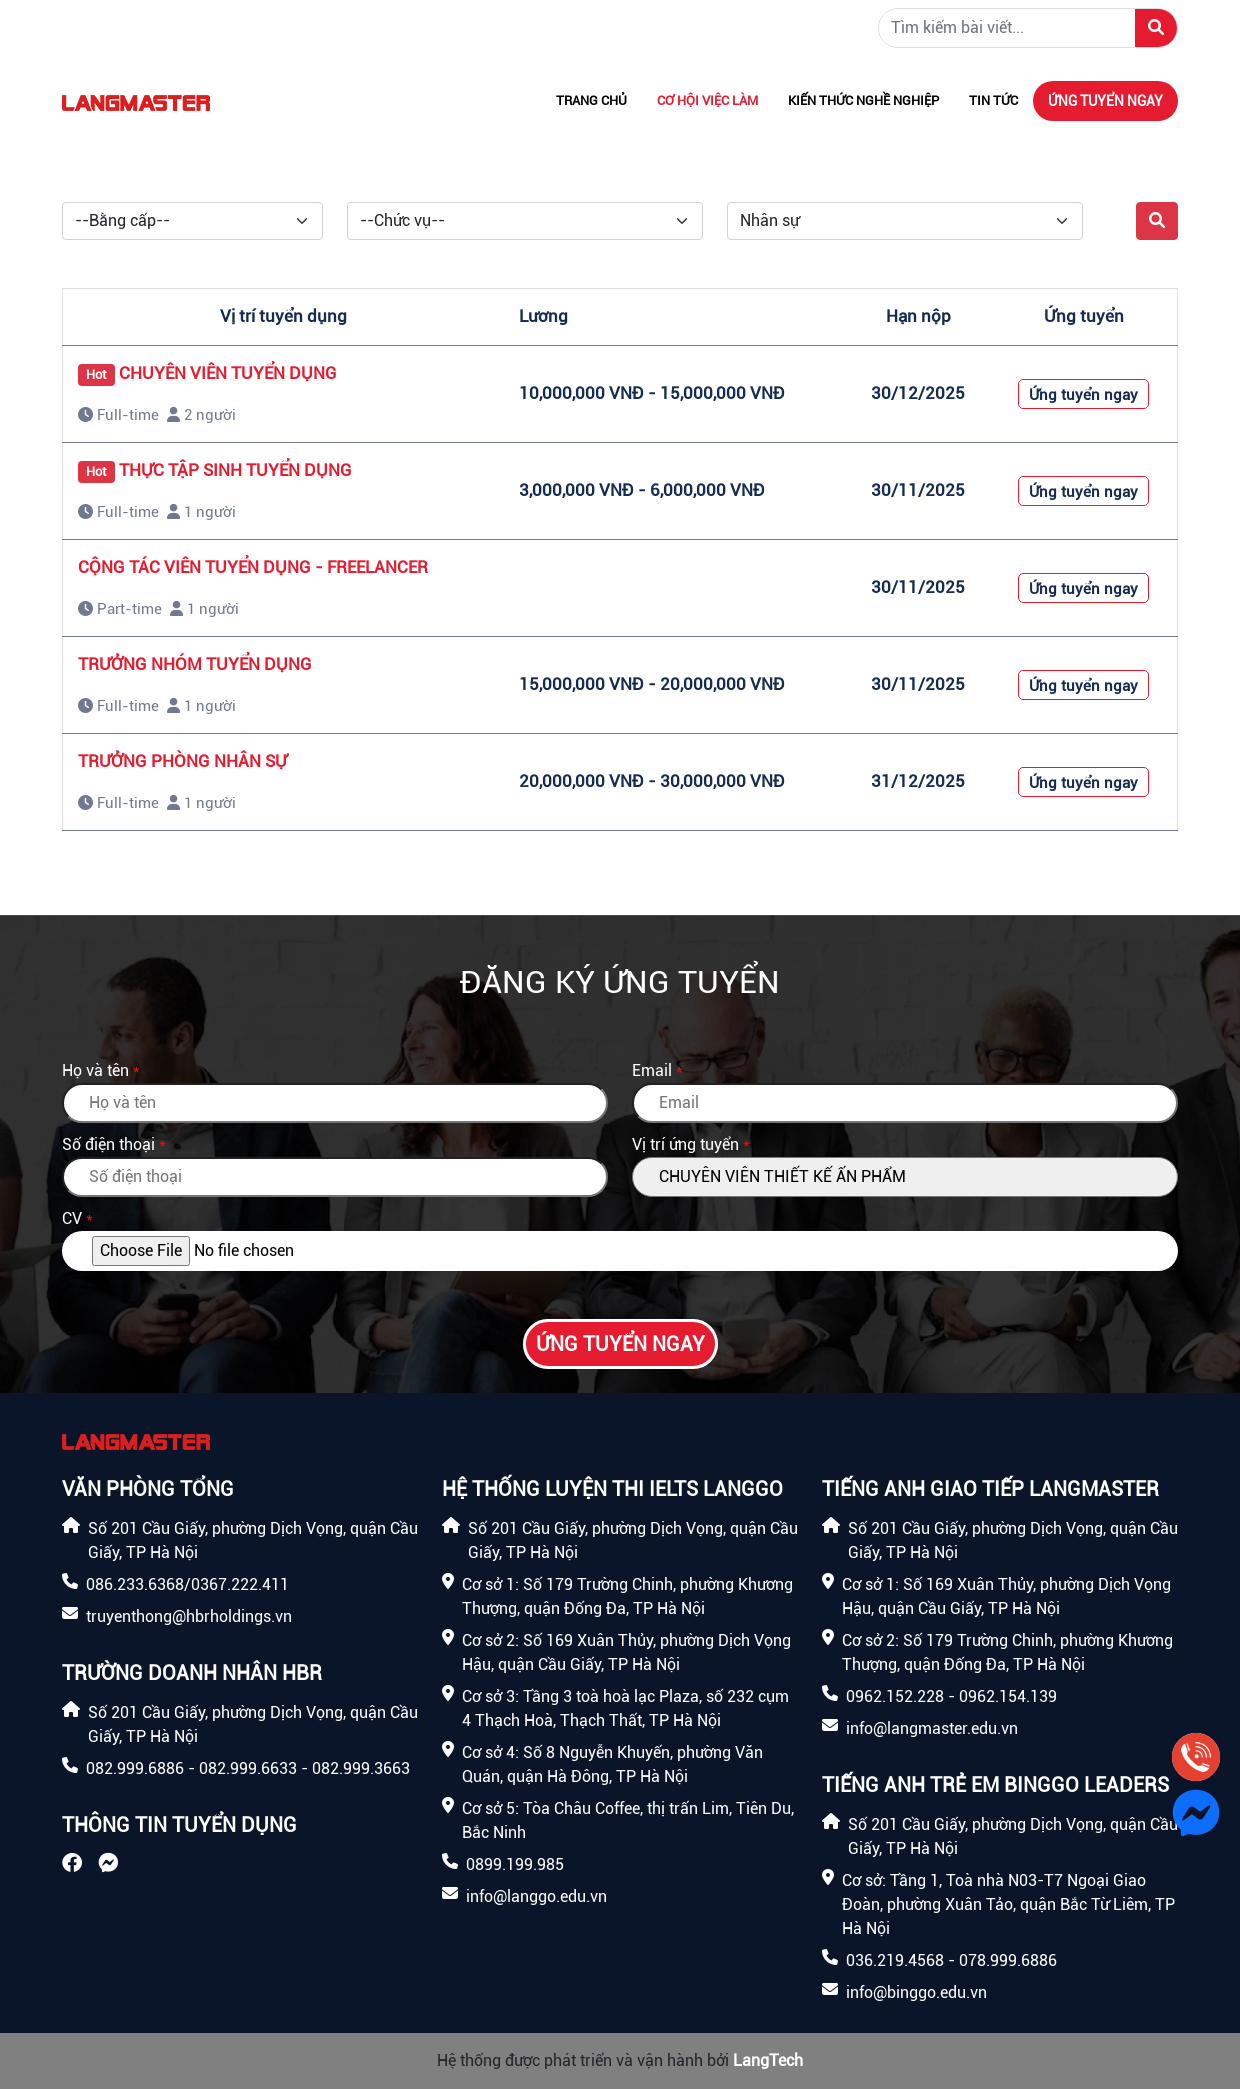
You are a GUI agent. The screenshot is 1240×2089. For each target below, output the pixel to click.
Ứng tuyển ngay (1105, 101)
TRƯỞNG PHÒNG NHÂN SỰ (182, 761)
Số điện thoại (108, 1144)
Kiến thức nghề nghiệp (863, 100)
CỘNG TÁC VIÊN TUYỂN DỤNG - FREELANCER (253, 567)
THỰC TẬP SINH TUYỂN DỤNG (235, 470)
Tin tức (993, 100)
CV (72, 1218)
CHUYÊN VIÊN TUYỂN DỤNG (228, 373)
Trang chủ (591, 100)
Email (652, 1070)
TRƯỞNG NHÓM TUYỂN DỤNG (195, 664)
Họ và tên (95, 1070)
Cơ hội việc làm (707, 100)
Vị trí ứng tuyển (685, 1144)
